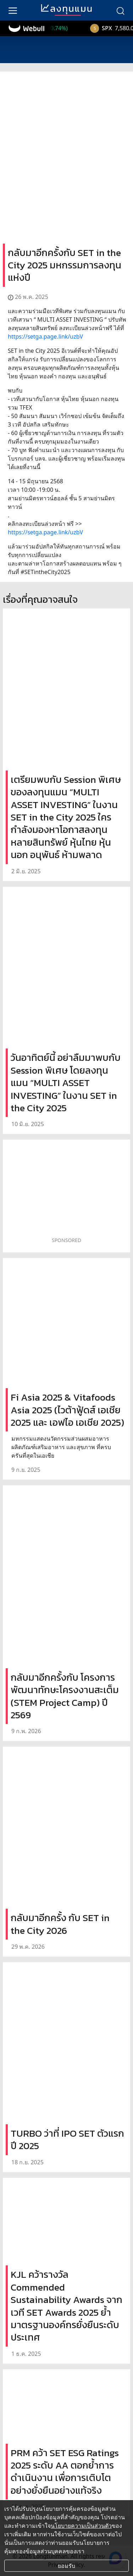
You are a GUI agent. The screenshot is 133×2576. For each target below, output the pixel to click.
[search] (120, 10)
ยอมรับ (66, 2566)
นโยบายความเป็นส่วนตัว (81, 2526)
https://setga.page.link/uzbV (45, 336)
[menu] (13, 10)
